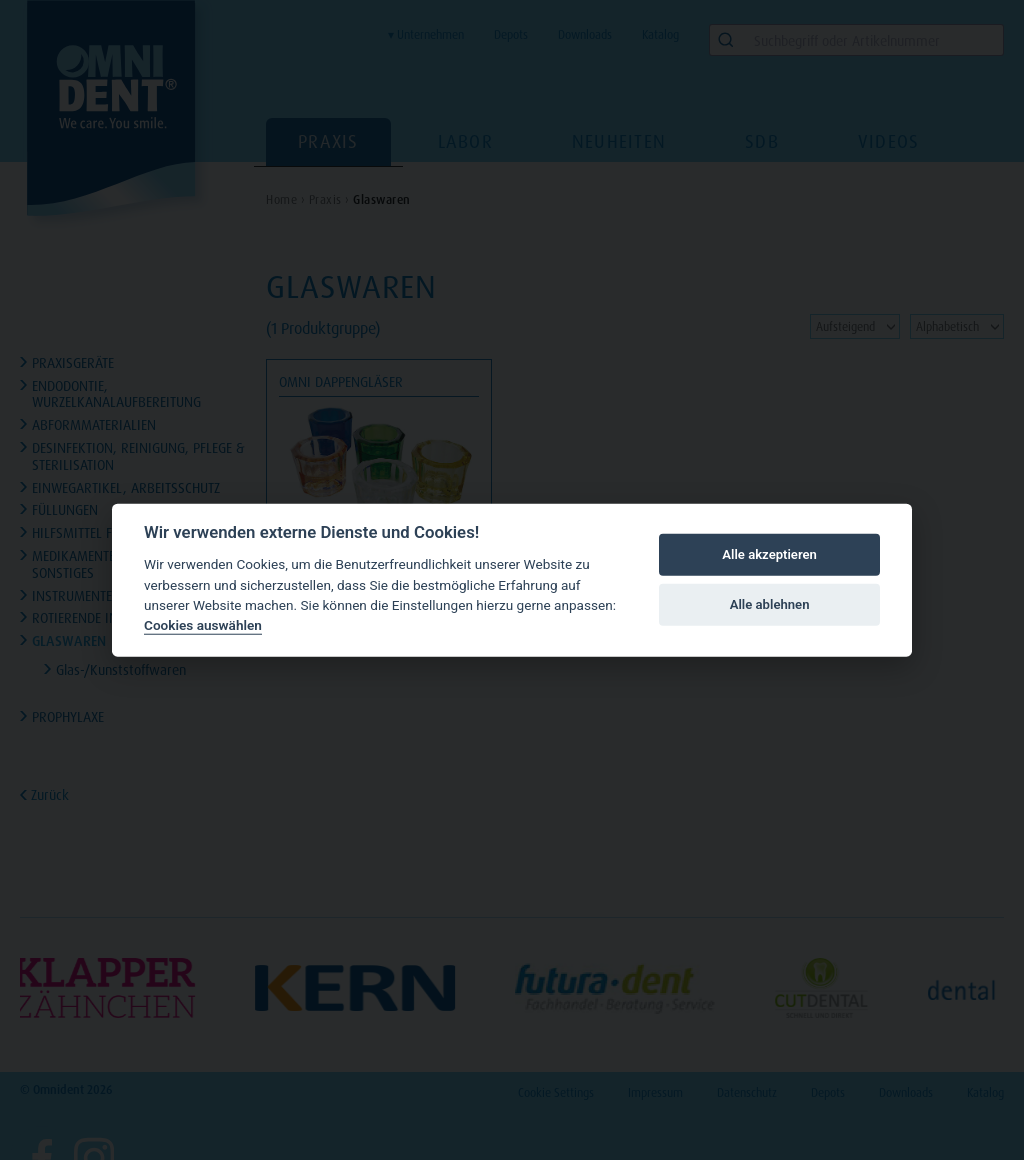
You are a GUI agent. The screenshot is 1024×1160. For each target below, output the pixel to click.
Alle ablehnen (770, 604)
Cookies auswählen (203, 625)
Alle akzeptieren (769, 554)
